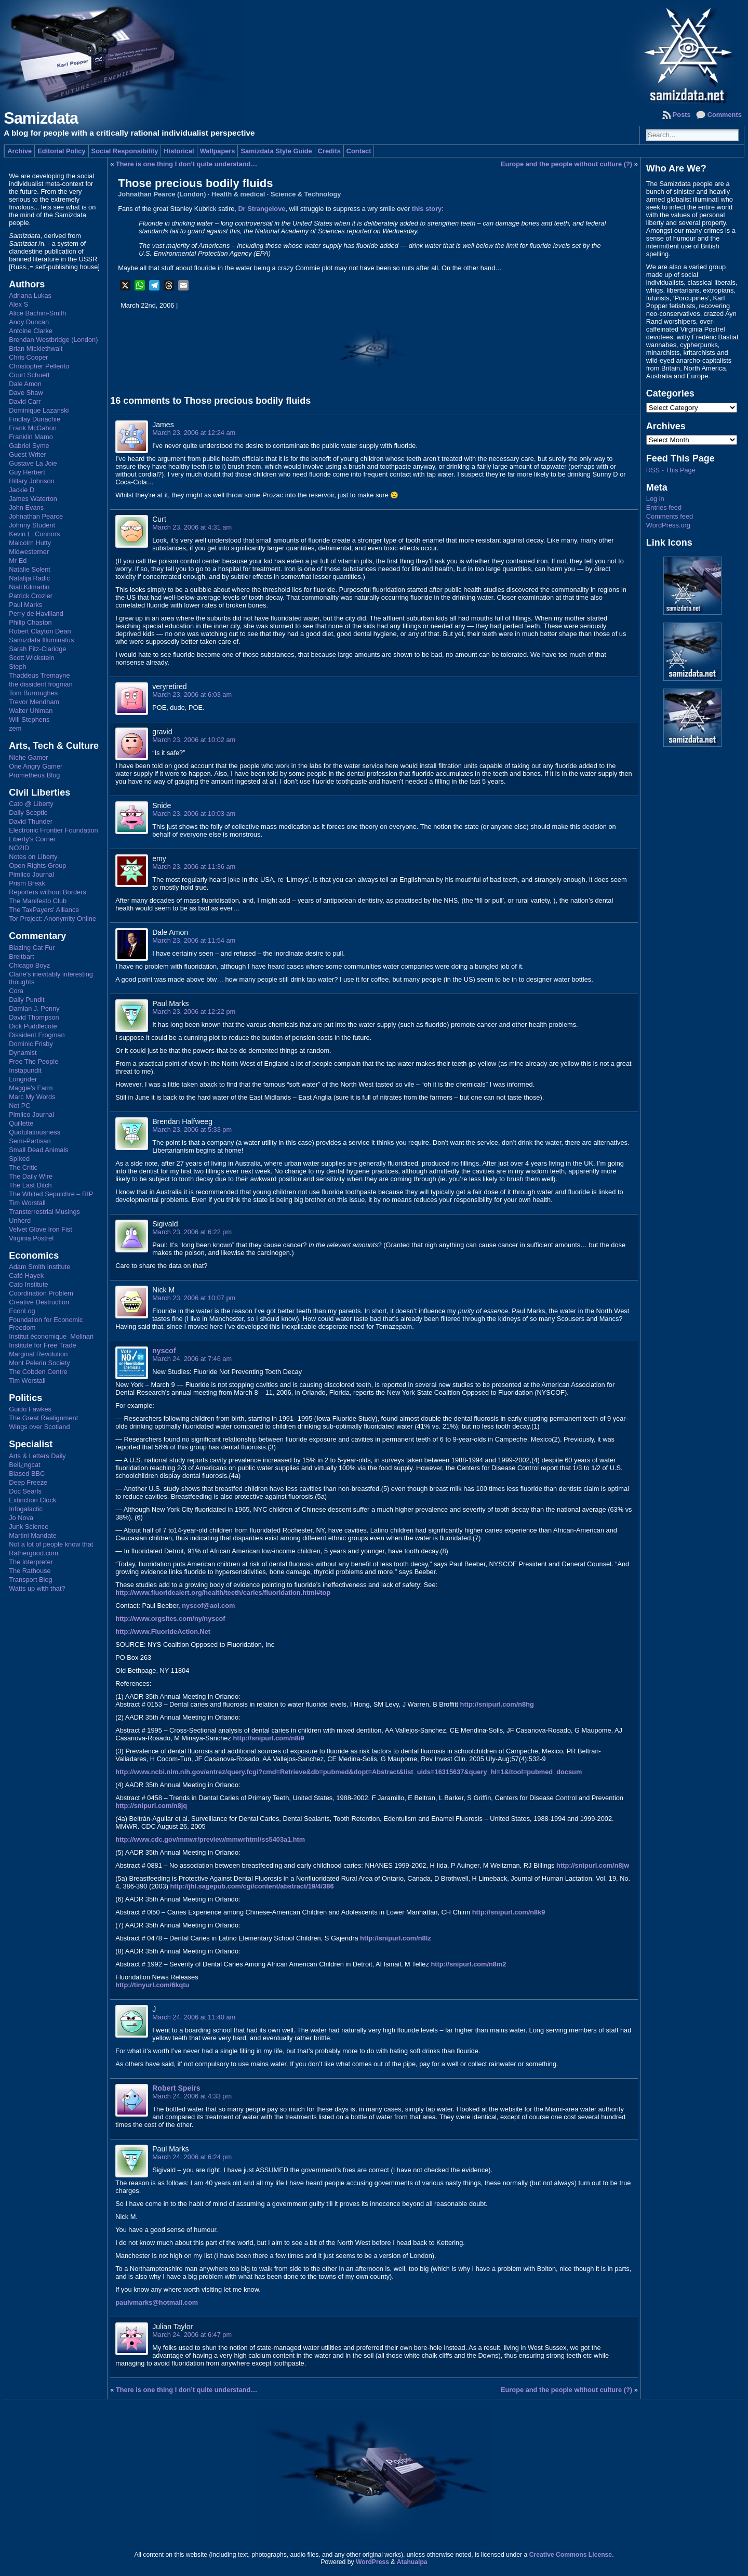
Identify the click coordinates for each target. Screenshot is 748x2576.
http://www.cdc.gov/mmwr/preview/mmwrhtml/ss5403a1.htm (210, 1839)
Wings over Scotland (39, 1427)
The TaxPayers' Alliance (44, 910)
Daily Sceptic (28, 812)
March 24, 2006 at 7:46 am (192, 1359)
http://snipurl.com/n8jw (592, 1865)
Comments (724, 114)
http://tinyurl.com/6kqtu (152, 1985)
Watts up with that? (37, 1588)
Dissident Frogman (36, 1035)
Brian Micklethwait (35, 348)
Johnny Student (32, 525)
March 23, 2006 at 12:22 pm (193, 1011)
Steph (17, 666)
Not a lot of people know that (51, 1544)
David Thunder (30, 821)
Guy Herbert (27, 472)
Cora (16, 991)
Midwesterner (29, 552)
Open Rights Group (37, 865)
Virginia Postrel (31, 1238)
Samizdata (41, 118)
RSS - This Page (671, 470)
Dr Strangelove (261, 209)
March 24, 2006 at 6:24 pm (192, 2157)
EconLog (22, 1311)
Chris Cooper (28, 357)
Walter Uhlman (30, 711)
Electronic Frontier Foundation (53, 830)
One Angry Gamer (35, 766)
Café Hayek (26, 1275)
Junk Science (28, 1526)
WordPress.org (668, 525)
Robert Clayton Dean (40, 631)
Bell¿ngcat (24, 1465)
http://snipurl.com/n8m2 (468, 1964)
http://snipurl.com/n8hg (497, 1704)
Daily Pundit (26, 999)
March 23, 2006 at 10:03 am (193, 813)
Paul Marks (25, 605)
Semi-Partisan (29, 1141)
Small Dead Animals (39, 1150)
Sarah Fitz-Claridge (37, 649)
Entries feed (664, 507)
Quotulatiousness (34, 1132)
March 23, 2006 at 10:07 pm (193, 1298)
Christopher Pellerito (39, 366)
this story (427, 209)
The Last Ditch (30, 1185)
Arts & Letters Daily (37, 1456)
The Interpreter (31, 1562)
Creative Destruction (39, 1302)
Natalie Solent (29, 569)
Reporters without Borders (47, 892)
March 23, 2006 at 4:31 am (192, 527)
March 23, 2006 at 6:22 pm (192, 1232)
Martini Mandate (33, 1535)
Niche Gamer (28, 757)
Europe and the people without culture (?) (566, 164)
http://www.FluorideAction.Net (162, 1631)
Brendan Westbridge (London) (53, 340)
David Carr (25, 401)
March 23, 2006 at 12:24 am (193, 433)
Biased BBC (27, 1473)
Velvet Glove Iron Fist (40, 1229)
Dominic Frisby (31, 1044)
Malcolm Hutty (30, 543)
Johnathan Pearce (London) (162, 194)
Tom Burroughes (33, 693)
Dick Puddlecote (33, 1026)
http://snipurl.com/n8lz (395, 1938)
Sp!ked (19, 1158)
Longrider (23, 1079)
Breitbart (21, 956)
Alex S (18, 304)
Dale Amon (25, 384)
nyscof (164, 1350)
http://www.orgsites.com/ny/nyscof (170, 1618)
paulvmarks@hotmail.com (156, 2302)
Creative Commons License (570, 2554)
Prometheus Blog (34, 775)
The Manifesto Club (37, 901)
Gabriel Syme (29, 446)
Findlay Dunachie (34, 419)
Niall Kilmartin (29, 587)
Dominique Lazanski (39, 410)
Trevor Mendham (34, 702)
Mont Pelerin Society (39, 1363)
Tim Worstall (27, 1203)
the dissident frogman (40, 684)
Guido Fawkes (30, 1409)
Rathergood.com (33, 1553)
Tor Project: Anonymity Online (52, 918)
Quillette (21, 1123)
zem (15, 728)
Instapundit (25, 1070)
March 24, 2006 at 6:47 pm (192, 2335)
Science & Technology (306, 194)
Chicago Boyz (29, 965)
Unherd (20, 1220)
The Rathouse (29, 1571)
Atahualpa (412, 2562)
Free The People (33, 1061)
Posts (682, 114)
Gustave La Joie (33, 463)
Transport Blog (30, 1579)
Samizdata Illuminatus (41, 640)
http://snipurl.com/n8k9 (508, 1912)
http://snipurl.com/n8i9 (268, 1738)
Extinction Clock (32, 1500)
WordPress (372, 2562)
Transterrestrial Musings (44, 1212)
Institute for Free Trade (42, 1345)
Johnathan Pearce (36, 516)
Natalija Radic (29, 578)
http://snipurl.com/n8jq (151, 1805)
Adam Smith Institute (39, 1267)
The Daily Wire (30, 1176)
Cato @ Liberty (31, 804)
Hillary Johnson (32, 481)
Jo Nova (21, 1518)
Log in (655, 499)
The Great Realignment (43, 1418)
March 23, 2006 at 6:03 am (192, 694)
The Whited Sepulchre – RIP (51, 1194)
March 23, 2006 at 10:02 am (193, 740)
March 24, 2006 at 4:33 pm (192, 2096)
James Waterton (33, 499)
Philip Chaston (30, 622)
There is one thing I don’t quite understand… (186, 164)
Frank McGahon (33, 428)
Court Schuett (29, 375)
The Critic (23, 1167)
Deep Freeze (28, 1482)
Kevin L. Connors (34, 534)
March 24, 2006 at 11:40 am (193, 2017)
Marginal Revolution (38, 1354)
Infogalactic (26, 1509)
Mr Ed (17, 560)
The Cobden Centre (38, 1372)
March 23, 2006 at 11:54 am (193, 940)
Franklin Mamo (31, 437)
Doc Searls (25, 1491)
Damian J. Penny (34, 1008)
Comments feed (669, 516)
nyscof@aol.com (208, 1605)
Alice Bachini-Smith (37, 313)
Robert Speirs (176, 2088)
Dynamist (22, 1052)
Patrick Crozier (30, 596)
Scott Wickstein (31, 658)
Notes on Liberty (33, 857)
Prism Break (27, 883)
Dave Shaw (26, 393)
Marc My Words (32, 1097)
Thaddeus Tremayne (39, 675)
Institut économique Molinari (51, 1336)
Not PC (19, 1105)
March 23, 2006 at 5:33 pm (192, 1129)
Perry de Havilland (36, 613)
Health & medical (238, 194)
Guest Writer (27, 454)
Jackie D (21, 490)
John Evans (26, 507)
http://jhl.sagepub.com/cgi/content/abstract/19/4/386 (252, 1886)
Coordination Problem (41, 1293)
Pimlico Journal (31, 874)
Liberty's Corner (32, 839)
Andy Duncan (29, 322)
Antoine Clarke (30, 331)
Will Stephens (29, 719)
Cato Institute (28, 1284)
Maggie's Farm (30, 1088)
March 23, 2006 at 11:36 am (193, 866)
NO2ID (19, 848)
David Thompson (34, 1017)
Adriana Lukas (30, 295)
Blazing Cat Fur (32, 948)
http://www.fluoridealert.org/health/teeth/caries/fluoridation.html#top (222, 1592)
